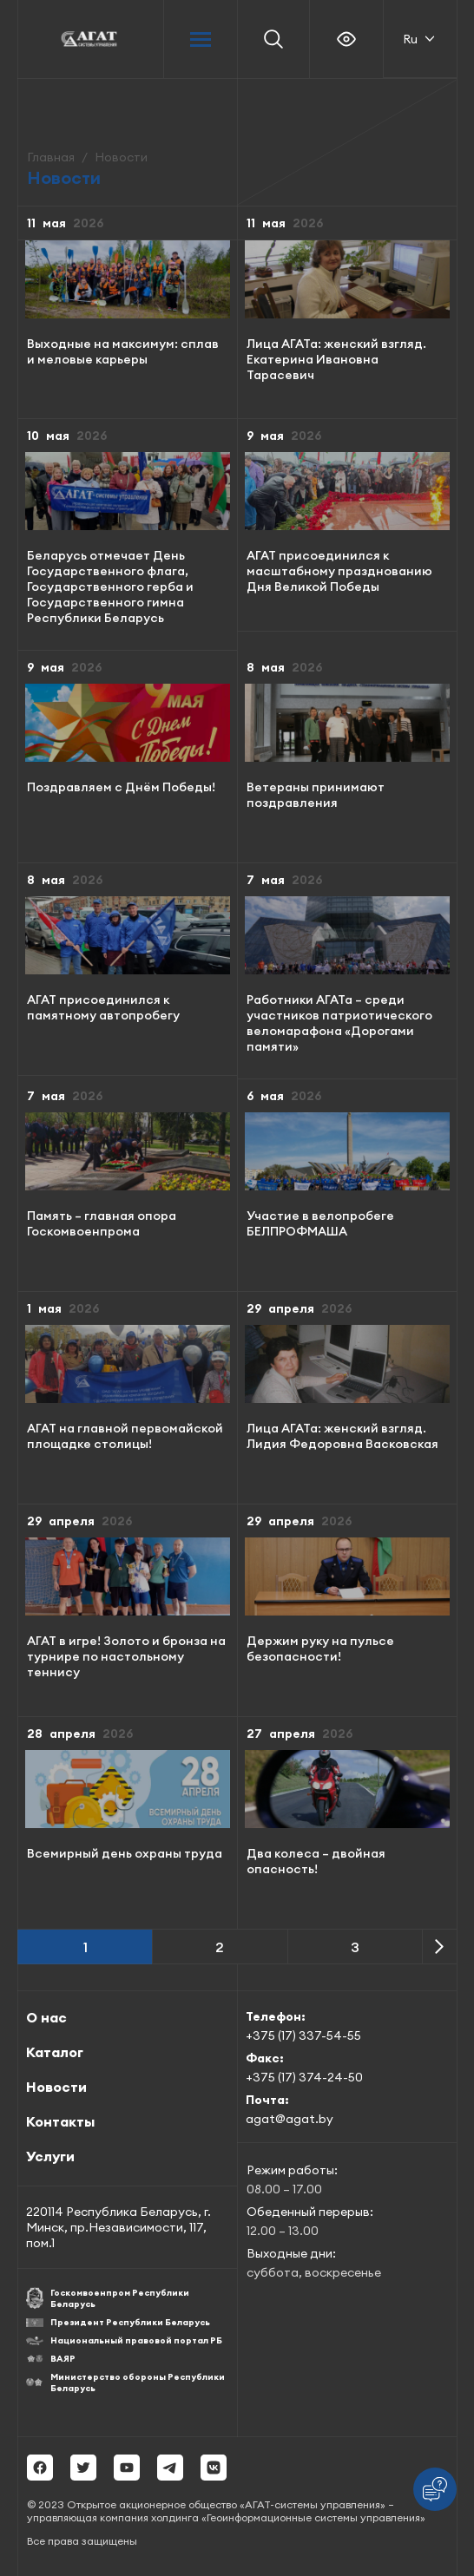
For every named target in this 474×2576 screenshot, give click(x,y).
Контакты (60, 2121)
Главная (51, 157)
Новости (56, 2086)
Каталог (54, 2052)
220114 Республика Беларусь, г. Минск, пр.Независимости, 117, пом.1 (118, 2227)
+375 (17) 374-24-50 (304, 2077)
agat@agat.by (289, 2119)
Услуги (50, 2156)
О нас (46, 2017)
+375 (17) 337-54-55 (303, 2035)
